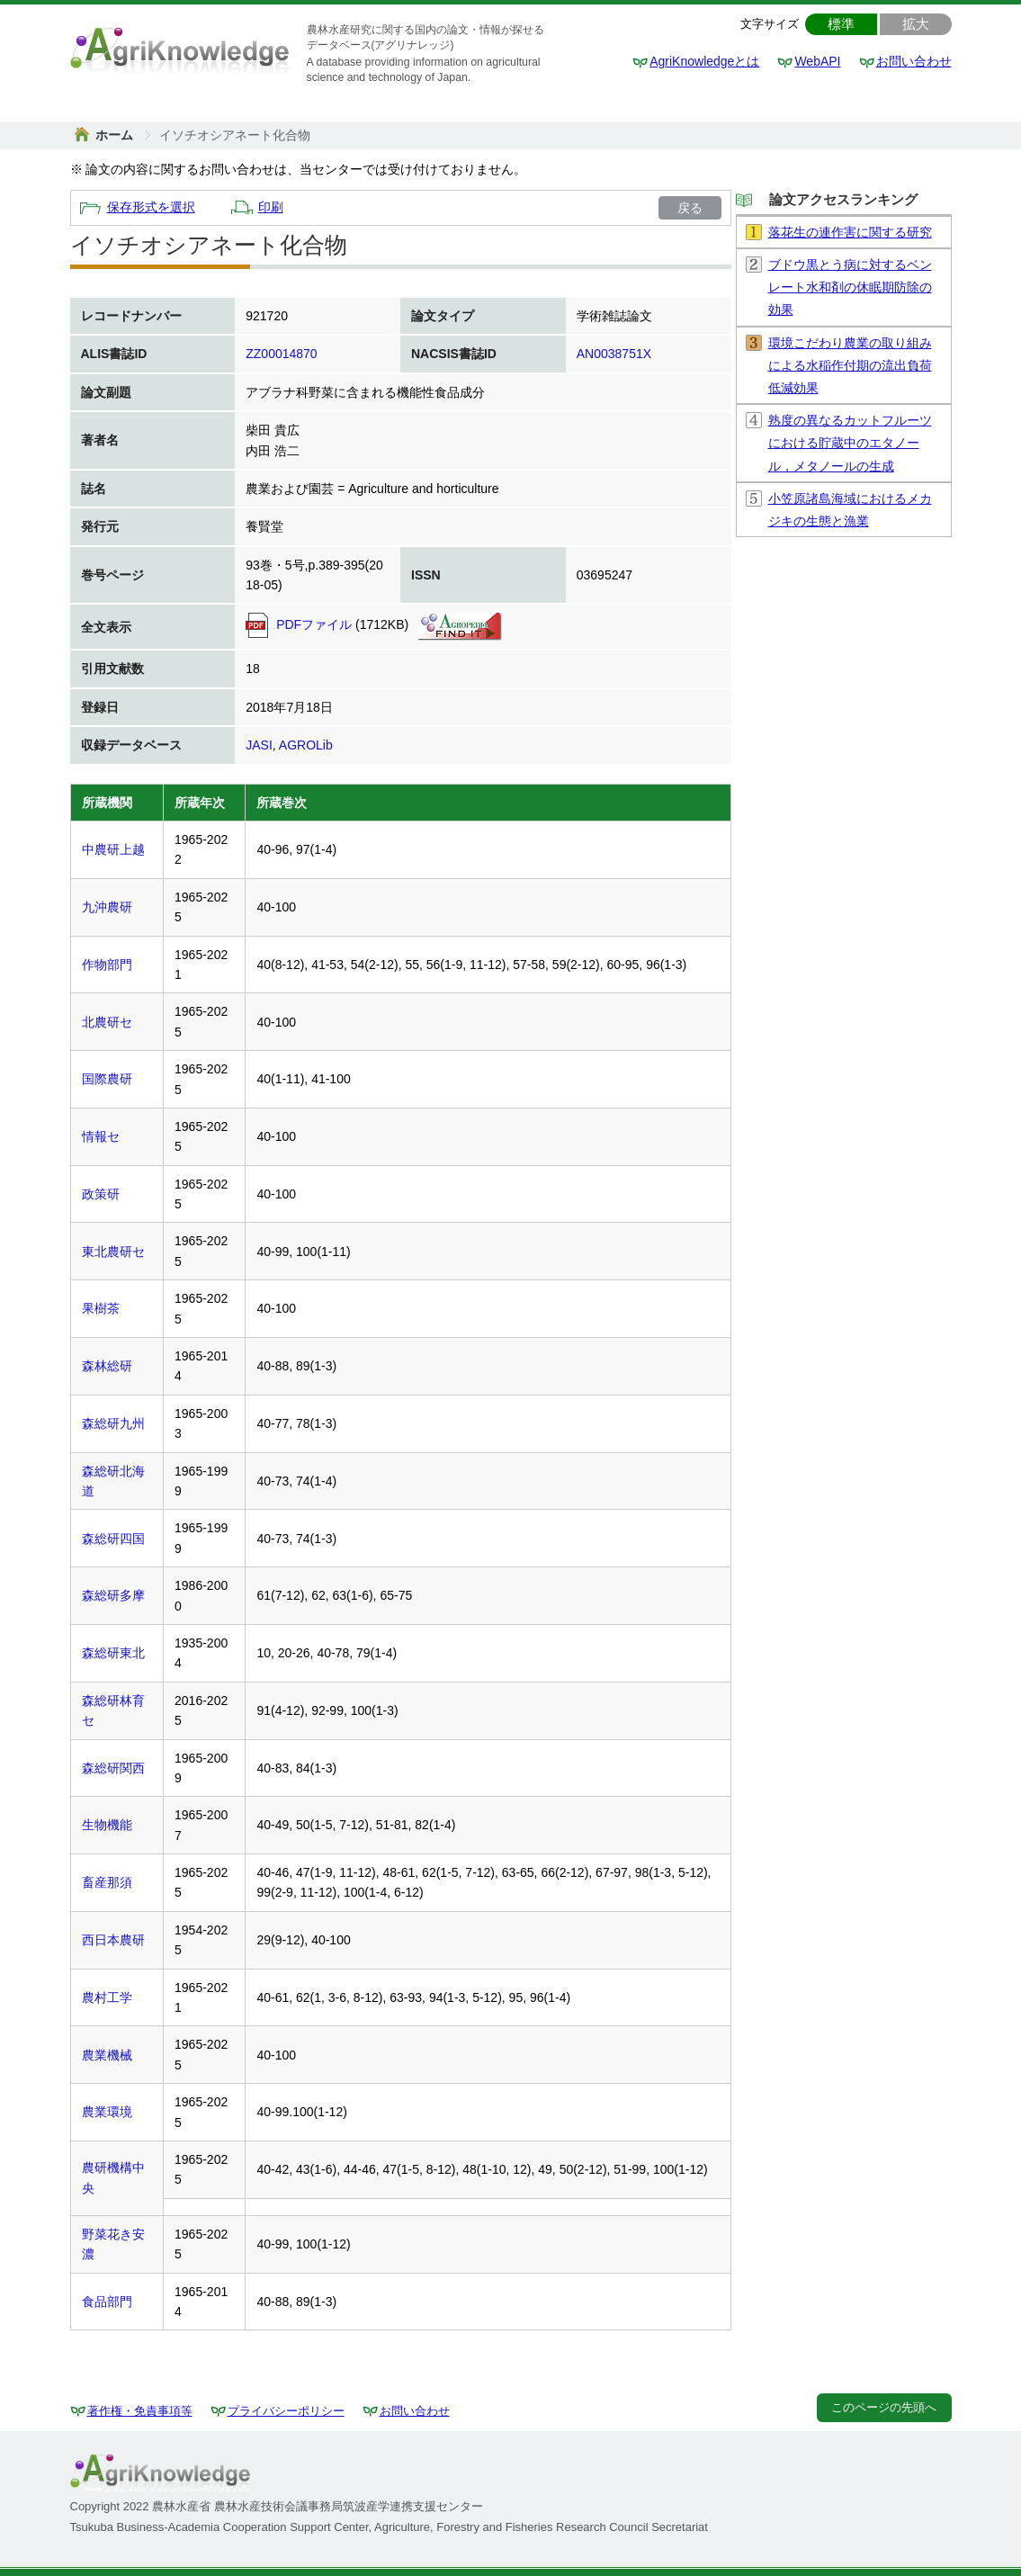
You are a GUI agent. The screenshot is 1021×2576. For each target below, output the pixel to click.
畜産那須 (107, 1882)
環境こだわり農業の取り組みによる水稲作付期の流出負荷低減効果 (850, 365)
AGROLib (306, 745)
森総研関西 (113, 1768)
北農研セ (107, 1022)
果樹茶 (101, 1308)
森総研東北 (113, 1653)
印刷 (270, 207)
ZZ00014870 (281, 353)
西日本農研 (113, 1940)
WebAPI (817, 61)
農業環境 (107, 2112)
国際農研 (107, 1079)
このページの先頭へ (883, 2407)
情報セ (101, 1136)
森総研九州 (113, 1423)
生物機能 (107, 1825)
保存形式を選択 (151, 207)
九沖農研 (107, 907)
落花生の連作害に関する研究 (850, 232)
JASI (259, 745)
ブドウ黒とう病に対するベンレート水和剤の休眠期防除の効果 (850, 287)
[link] (234, 135)
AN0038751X (614, 353)
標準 (841, 23)
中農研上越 (113, 849)
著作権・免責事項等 (140, 2411)
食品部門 (107, 2301)
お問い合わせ (914, 61)
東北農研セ (113, 1251)
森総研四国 (113, 1538)
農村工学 (107, 1997)
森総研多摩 (113, 1595)
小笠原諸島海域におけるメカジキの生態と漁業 (850, 509)
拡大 (915, 23)
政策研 (101, 1194)
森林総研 (107, 1366)
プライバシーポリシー (286, 2411)
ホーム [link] (116, 135)
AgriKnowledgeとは (704, 61)
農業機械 (107, 2055)
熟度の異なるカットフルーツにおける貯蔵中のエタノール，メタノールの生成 (850, 442)
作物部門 (107, 964)
